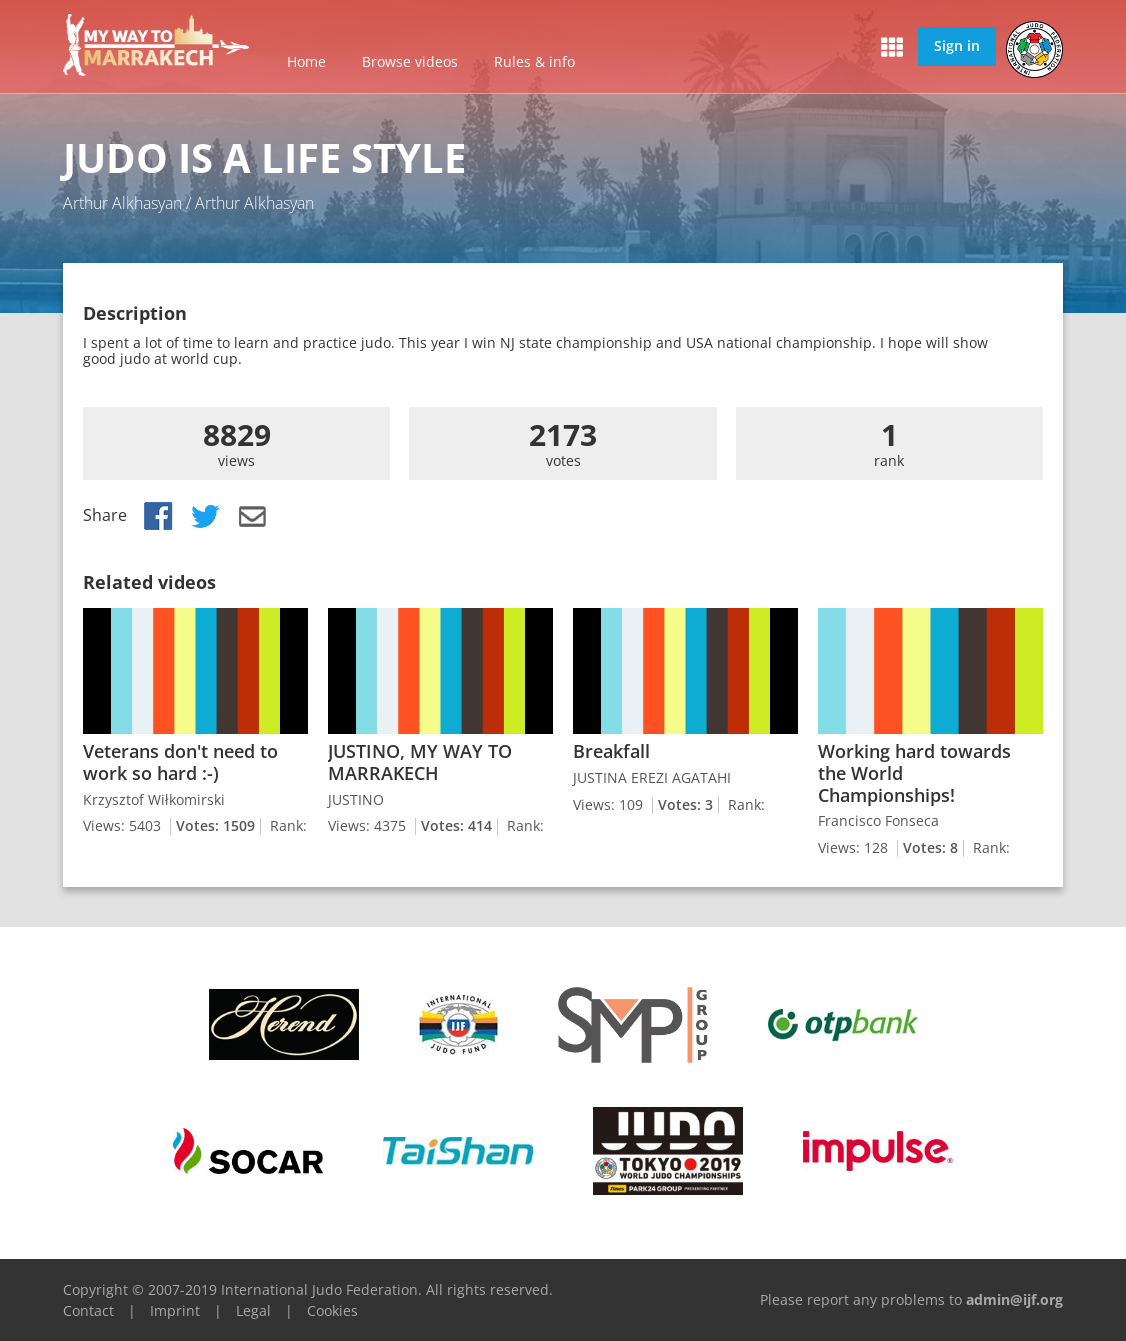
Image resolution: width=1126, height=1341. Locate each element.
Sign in (957, 45)
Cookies (332, 1310)
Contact (88, 1310)
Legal (253, 1310)
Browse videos (410, 61)
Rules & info (534, 61)
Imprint (175, 1310)
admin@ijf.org (1014, 1299)
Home (306, 61)
